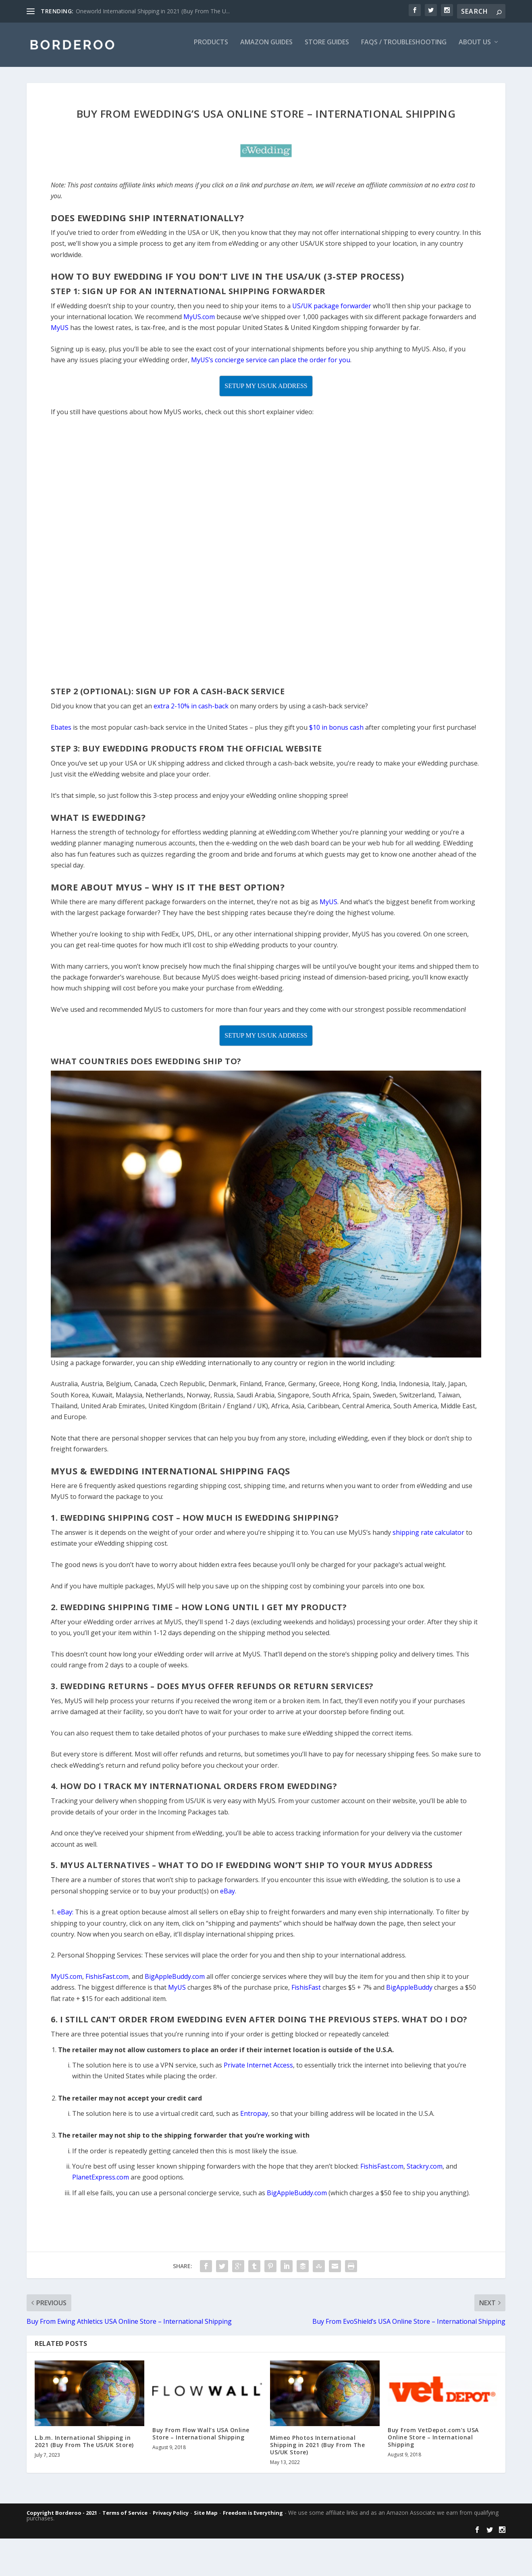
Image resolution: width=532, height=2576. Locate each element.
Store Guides (327, 48)
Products (211, 48)
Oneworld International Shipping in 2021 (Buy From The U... (153, 11)
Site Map (206, 2518)
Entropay (254, 2119)
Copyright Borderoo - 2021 (62, 2518)
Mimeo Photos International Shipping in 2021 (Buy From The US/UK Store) (317, 2450)
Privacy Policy (171, 2518)
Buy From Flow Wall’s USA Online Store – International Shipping (200, 2439)
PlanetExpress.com (100, 2182)
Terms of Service (125, 2518)
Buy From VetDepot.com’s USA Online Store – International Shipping (433, 2443)
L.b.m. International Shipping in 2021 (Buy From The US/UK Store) (84, 2446)
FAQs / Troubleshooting (404, 48)
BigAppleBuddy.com (297, 2198)
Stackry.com (425, 2171)
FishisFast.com (381, 2171)
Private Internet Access (258, 2070)
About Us (475, 48)
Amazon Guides (266, 48)
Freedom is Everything (253, 2518)
